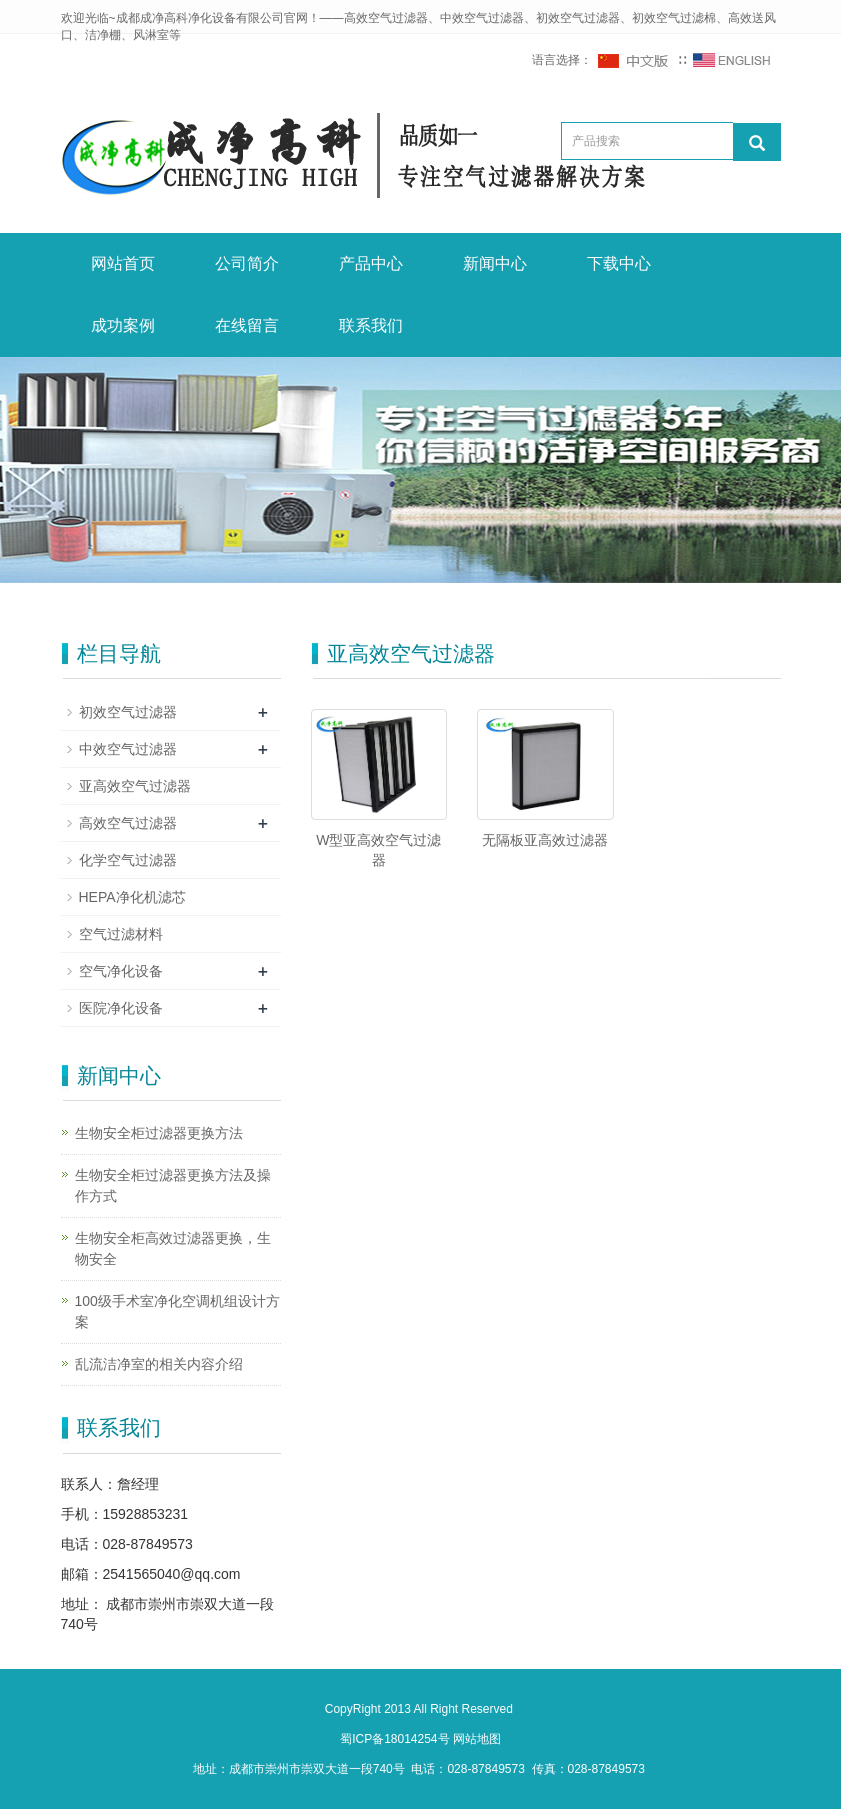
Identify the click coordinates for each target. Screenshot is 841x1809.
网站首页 (123, 263)
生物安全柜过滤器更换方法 (159, 1133)
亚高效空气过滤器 (135, 786)
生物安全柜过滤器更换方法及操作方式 (173, 1185)
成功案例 (123, 325)
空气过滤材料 (121, 934)
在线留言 (247, 325)
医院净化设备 (121, 1008)
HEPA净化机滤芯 (132, 897)
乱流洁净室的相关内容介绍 (159, 1364)
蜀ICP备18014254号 (396, 1739)
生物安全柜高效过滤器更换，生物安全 (173, 1248)
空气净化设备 (121, 971)
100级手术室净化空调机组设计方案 (177, 1311)
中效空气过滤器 (128, 749)
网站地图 (477, 1739)
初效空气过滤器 (128, 712)
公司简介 (247, 263)
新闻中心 (495, 263)
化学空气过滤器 (128, 860)
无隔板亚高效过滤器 (545, 840)
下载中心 (619, 263)
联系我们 (371, 325)
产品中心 (371, 263)
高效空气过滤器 (128, 823)
